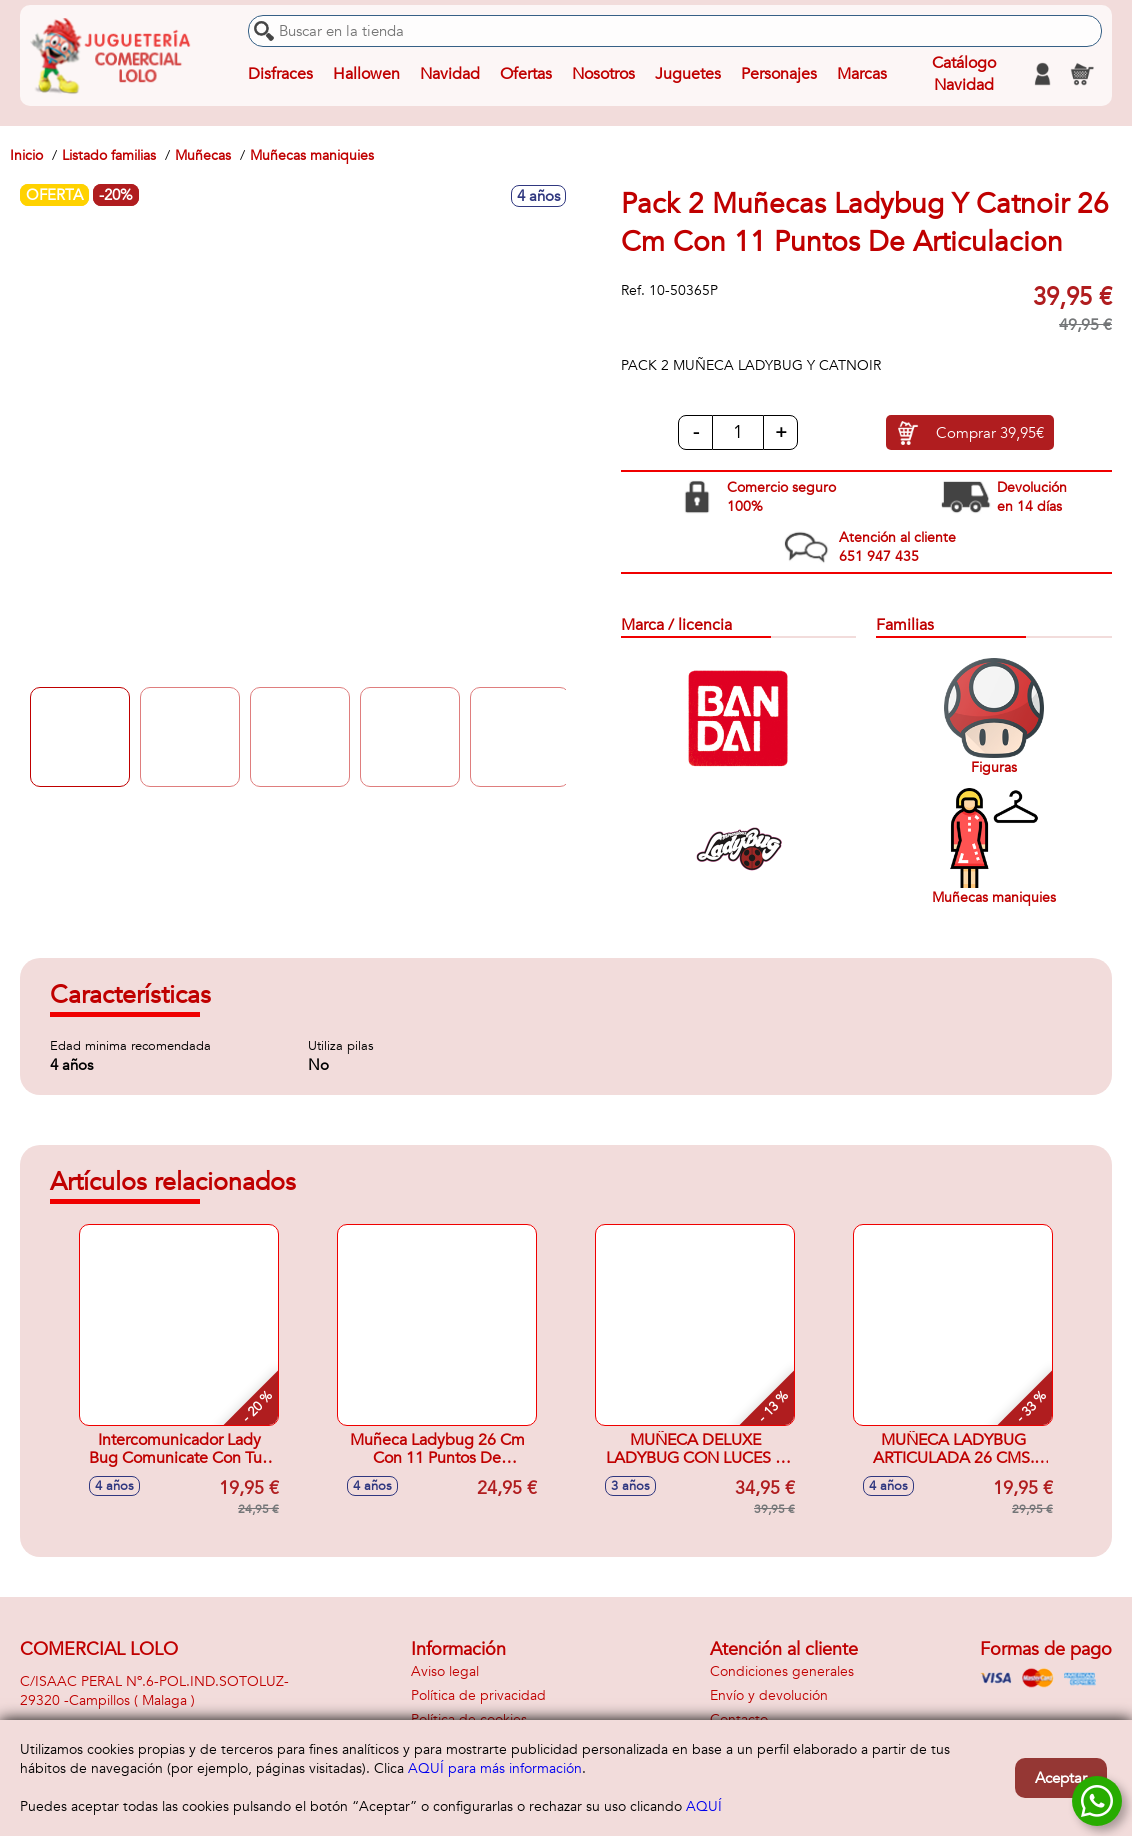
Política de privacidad (478, 1695)
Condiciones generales (782, 1671)
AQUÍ (704, 1806)
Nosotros (603, 74)
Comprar (990, 433)
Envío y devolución (769, 1695)
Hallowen (366, 74)
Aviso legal (445, 1671)
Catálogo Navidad (964, 74)
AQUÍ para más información (495, 1768)
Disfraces (280, 74)
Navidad (450, 74)
